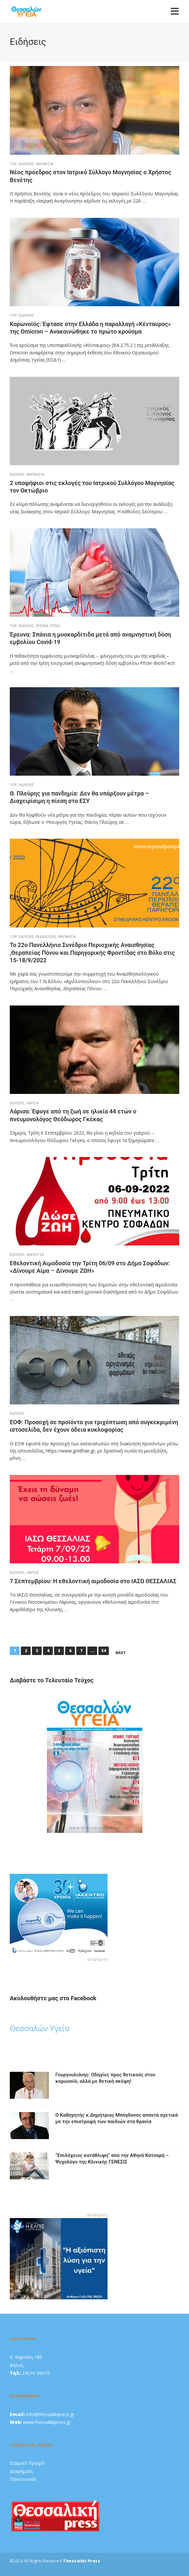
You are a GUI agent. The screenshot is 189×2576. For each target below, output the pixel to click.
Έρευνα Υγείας (48, 626)
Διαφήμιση (21, 2471)
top (13, 164)
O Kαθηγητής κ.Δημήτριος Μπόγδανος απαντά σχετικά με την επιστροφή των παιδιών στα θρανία (116, 2118)
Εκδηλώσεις (46, 936)
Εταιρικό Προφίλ (27, 2463)
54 (103, 1650)
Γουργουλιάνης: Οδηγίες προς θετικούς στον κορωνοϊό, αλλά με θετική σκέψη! (105, 2078)
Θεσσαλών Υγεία (39, 2028)
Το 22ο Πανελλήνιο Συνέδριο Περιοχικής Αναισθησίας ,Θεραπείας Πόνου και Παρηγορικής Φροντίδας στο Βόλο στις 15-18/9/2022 (92, 952)
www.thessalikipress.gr (47, 2422)
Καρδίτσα (35, 1254)
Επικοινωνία (23, 2479)
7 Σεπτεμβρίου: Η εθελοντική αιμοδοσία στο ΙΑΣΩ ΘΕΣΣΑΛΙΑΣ (93, 1581)
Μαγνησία (44, 164)
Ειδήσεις (26, 164)
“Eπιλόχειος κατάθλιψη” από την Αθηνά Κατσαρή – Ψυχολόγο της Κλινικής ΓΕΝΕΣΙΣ (112, 2158)
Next (120, 1653)
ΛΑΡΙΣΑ (33, 1103)
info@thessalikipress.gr (50, 2414)
